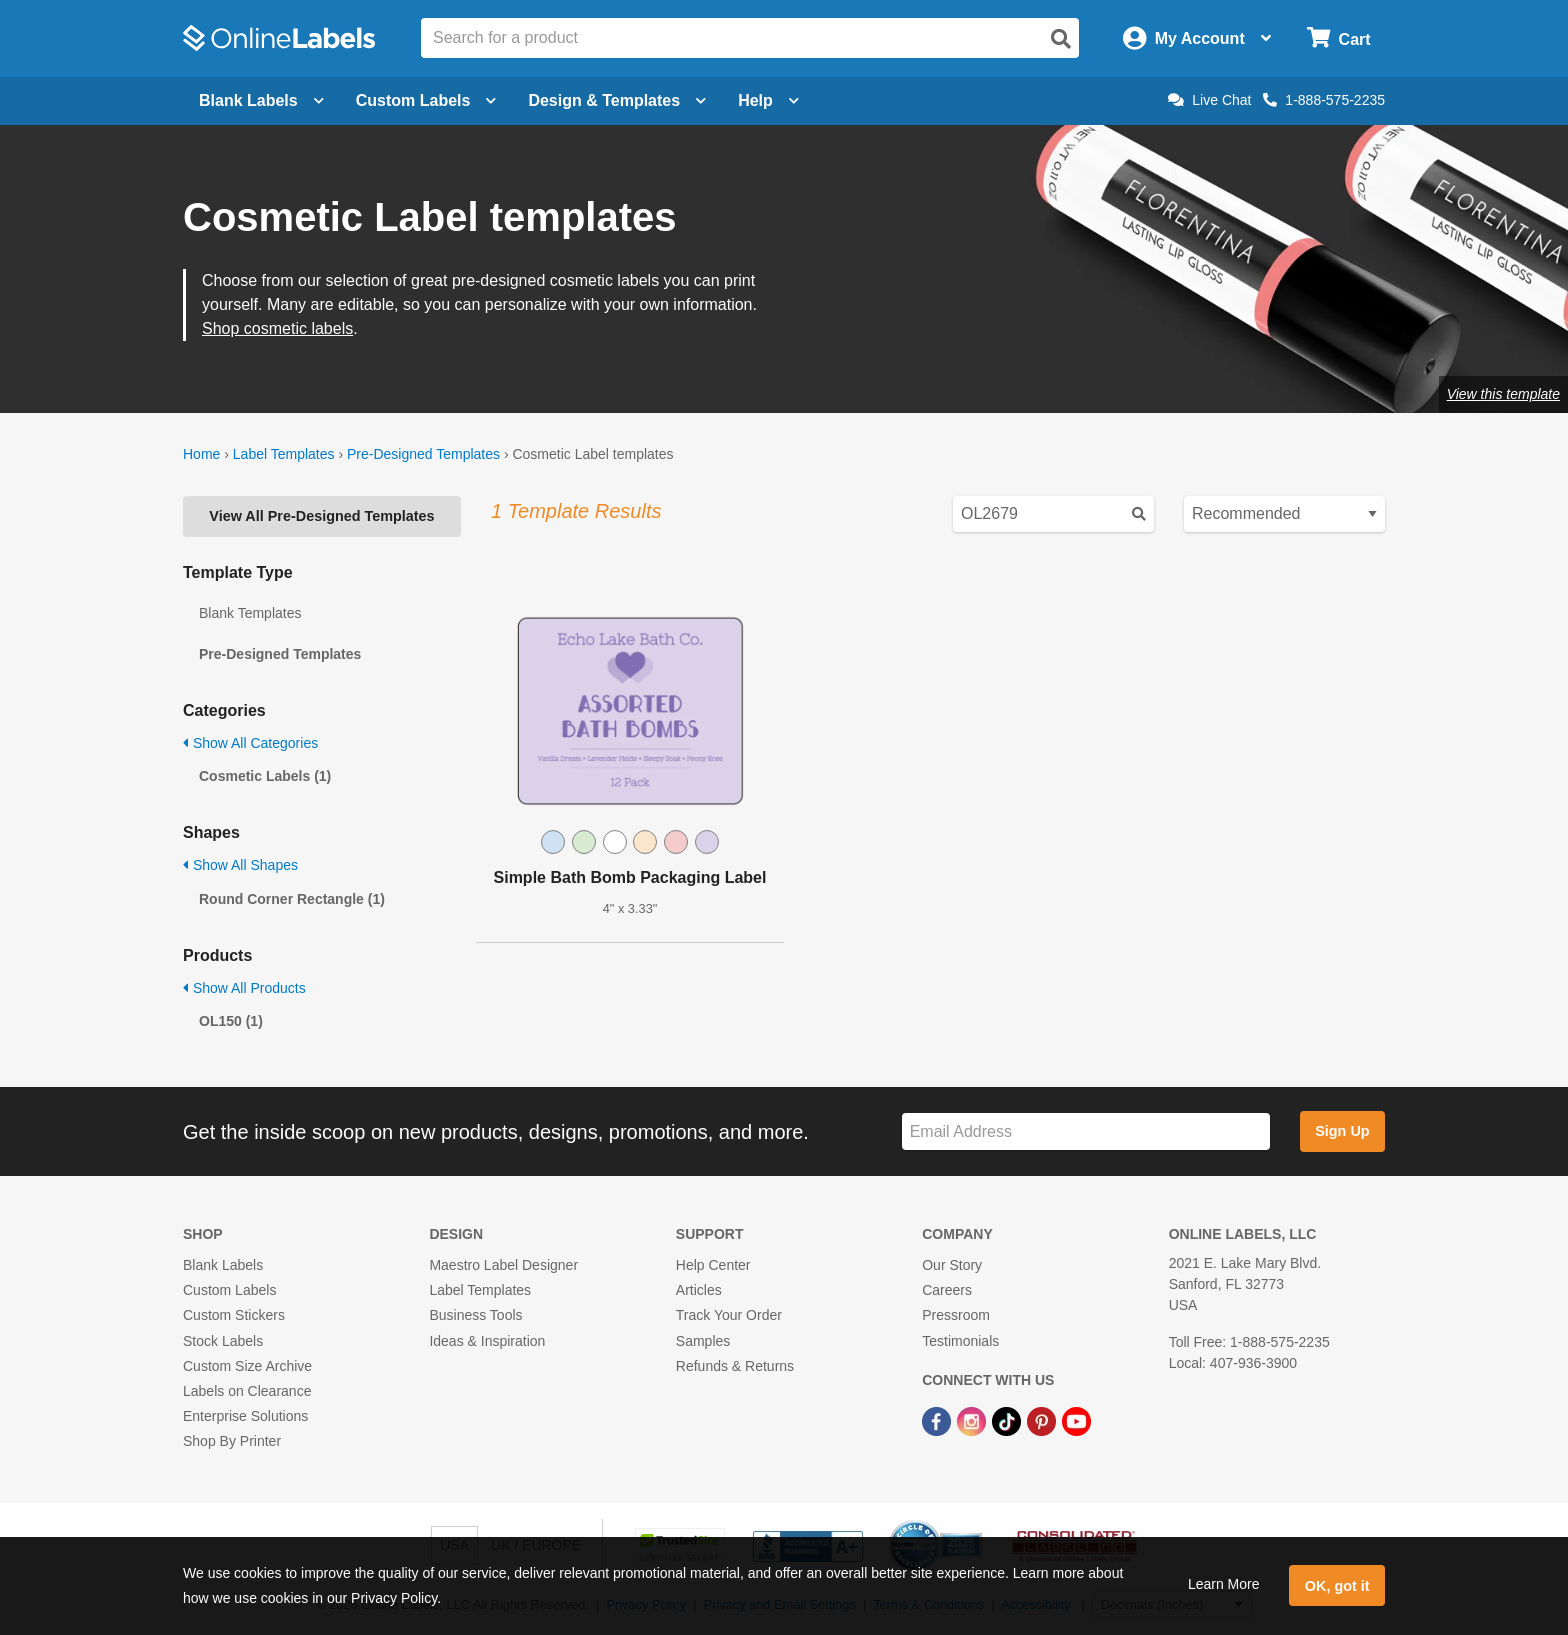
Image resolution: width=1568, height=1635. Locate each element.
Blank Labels (223, 1265)
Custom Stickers (234, 1315)
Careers (947, 1290)
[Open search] (1061, 39)
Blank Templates (250, 613)
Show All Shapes (240, 865)
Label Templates (284, 454)
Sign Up (1342, 1131)
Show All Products (244, 988)
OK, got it (1337, 1586)
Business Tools (475, 1315)
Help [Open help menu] (768, 100)
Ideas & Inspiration (487, 1341)
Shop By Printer (232, 1441)
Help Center (713, 1265)
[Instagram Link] (973, 1420)
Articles (699, 1290)
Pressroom (956, 1315)
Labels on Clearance (247, 1391)
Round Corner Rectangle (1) (292, 899)
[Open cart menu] (1338, 38)
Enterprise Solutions (245, 1416)
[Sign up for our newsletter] (1086, 1131)
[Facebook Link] (938, 1420)
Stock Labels (223, 1341)
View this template (1503, 394)
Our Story (952, 1265)
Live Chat (1209, 100)
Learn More (1224, 1584)
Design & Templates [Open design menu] (617, 100)
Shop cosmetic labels (277, 328)
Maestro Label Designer (503, 1265)
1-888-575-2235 (1324, 100)
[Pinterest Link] (1043, 1420)
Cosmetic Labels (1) (265, 776)
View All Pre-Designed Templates (321, 516)
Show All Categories (250, 743)
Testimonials (960, 1341)
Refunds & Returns (735, 1366)
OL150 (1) (231, 1021)
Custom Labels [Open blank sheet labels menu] (426, 100)
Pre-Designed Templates (423, 454)
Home (201, 454)
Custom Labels (229, 1290)
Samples (703, 1341)
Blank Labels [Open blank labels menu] (261, 100)
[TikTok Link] (1008, 1420)
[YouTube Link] (1076, 1420)
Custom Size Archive (247, 1366)
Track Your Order (729, 1315)
